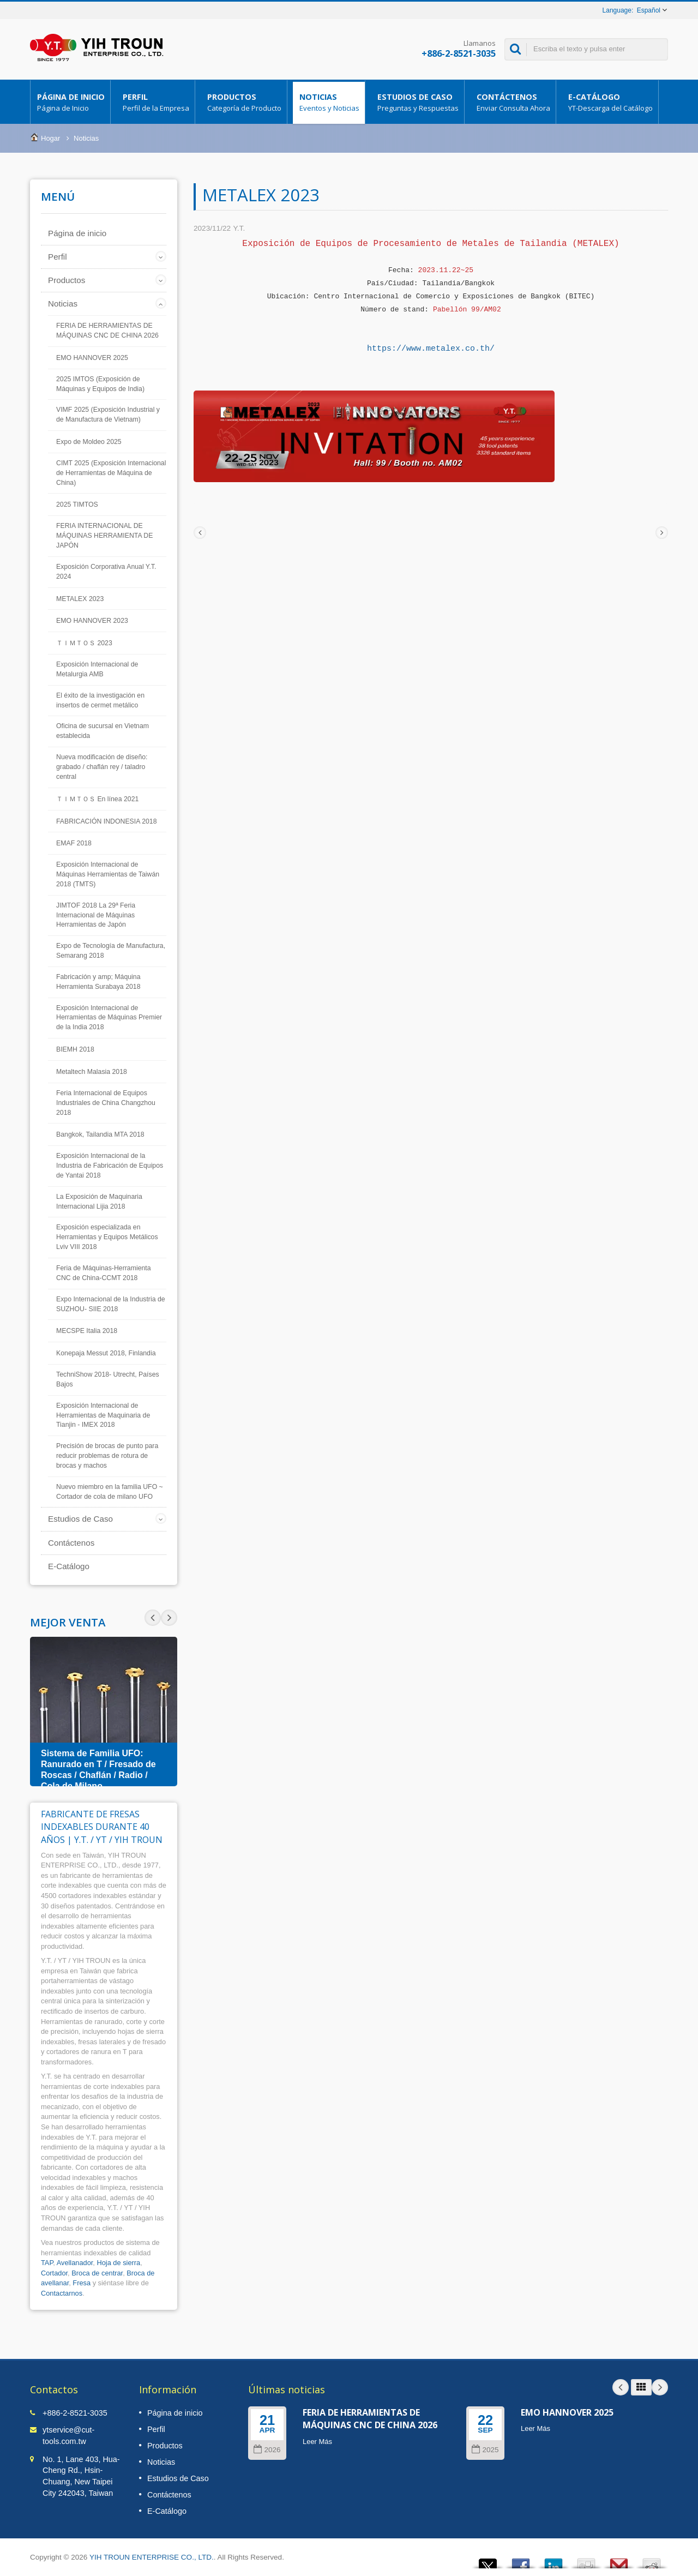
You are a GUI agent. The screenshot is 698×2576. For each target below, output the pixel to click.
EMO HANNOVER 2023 (92, 621)
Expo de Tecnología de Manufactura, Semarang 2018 (110, 950)
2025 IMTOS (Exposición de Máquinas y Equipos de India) (100, 384)
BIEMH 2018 (75, 1049)
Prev (169, 1618)
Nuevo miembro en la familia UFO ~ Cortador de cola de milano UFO (109, 1491)
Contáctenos (513, 102)
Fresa (82, 2283)
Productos (244, 102)
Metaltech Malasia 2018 (91, 1072)
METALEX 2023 (80, 599)
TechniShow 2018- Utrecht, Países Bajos (107, 1379)
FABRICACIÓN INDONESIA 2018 (106, 821)
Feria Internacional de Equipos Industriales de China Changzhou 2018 (105, 1102)
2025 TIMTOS (77, 504)
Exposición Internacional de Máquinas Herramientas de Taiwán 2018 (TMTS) (107, 874)
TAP (47, 2263)
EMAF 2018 (74, 843)
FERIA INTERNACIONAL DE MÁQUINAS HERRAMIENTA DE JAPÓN (104, 535)
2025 (485, 2450)
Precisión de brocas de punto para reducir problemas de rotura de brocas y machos (107, 1455)
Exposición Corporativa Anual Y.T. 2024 (106, 571)
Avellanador (75, 2263)
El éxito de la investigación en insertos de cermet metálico (100, 700)
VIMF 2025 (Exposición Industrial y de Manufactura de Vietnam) (108, 414)
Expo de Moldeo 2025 (89, 442)
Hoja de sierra (118, 2263)
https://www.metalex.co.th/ (431, 348)
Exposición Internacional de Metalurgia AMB (97, 669)
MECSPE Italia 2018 (86, 1331)
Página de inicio (70, 102)
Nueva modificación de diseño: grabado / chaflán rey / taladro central (101, 766)
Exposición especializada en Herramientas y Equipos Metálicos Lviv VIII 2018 (107, 1237)
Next (153, 1618)
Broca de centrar (97, 2273)
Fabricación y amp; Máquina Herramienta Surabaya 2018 (98, 981)
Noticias (329, 102)
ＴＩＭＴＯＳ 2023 (84, 643)
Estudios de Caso (417, 102)
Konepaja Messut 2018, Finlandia (106, 1353)
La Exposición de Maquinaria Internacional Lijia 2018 (99, 1201)
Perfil (155, 102)
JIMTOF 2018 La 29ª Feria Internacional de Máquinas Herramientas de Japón (95, 915)
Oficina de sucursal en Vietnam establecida (102, 731)
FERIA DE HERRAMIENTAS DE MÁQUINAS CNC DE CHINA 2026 (107, 330)
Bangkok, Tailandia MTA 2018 (100, 1134)
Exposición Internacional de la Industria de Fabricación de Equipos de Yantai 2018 (109, 1165)
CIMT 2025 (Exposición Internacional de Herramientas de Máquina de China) (111, 473)
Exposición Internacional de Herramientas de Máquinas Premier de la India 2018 (109, 1017)
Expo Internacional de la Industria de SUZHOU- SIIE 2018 (110, 1304)
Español (648, 10)
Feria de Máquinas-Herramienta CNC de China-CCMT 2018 (103, 1273)
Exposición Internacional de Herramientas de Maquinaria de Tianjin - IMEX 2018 (103, 1415)
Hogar (50, 138)
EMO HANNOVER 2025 (92, 358)
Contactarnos (61, 2293)
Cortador (54, 2273)
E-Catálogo (610, 102)
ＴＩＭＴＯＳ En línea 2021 (97, 799)
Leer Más (317, 2441)
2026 (267, 2450)
